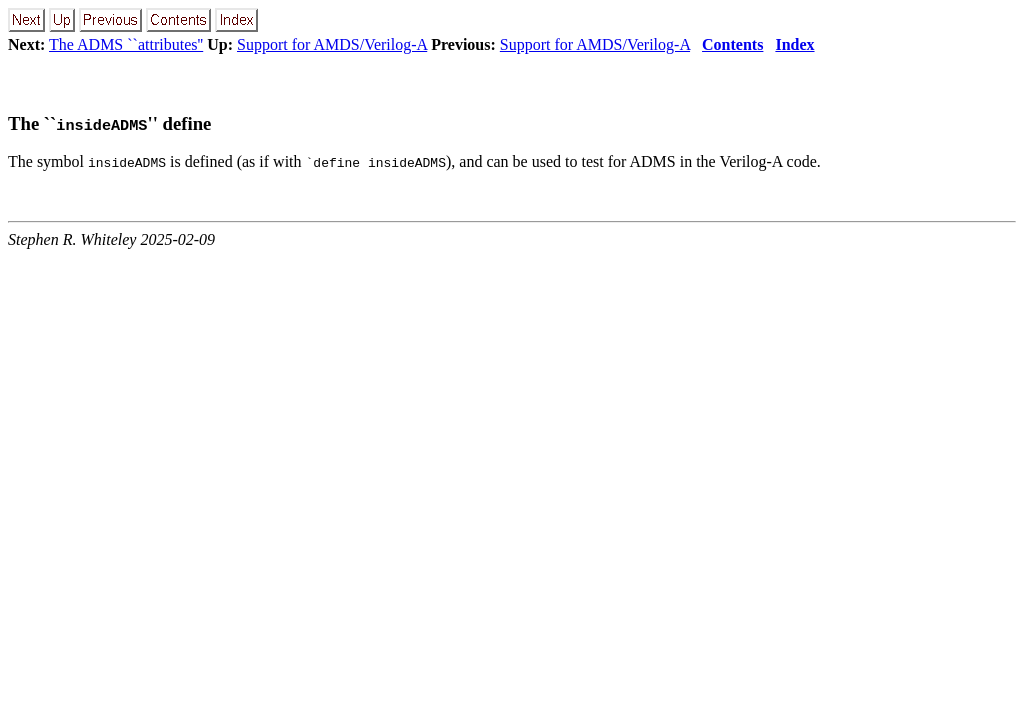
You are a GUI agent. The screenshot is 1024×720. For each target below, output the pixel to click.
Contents (732, 44)
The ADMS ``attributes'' (126, 44)
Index (794, 44)
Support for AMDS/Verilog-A (332, 44)
